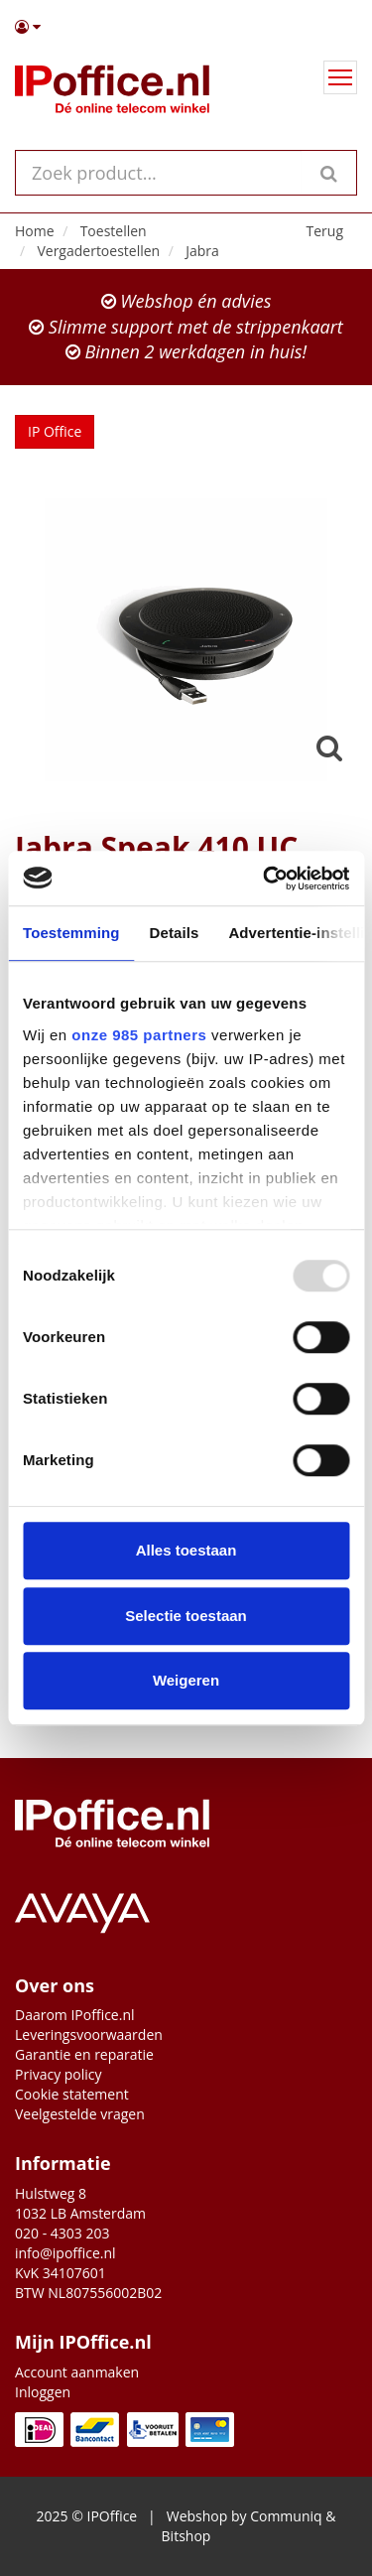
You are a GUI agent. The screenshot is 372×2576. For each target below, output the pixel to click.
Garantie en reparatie (84, 2054)
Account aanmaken (77, 2372)
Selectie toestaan (186, 1615)
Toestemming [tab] (71, 932)
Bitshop (186, 2535)
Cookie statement (72, 2094)
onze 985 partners (138, 1034)
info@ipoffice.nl (65, 2252)
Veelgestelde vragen (80, 2113)
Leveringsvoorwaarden (89, 2034)
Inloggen (42, 2391)
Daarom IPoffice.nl (75, 2014)
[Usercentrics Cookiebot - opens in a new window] (265, 878)
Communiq (285, 2516)
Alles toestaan (186, 1550)
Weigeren (186, 1680)
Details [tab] (174, 932)
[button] (186, 27)
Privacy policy (58, 2074)
